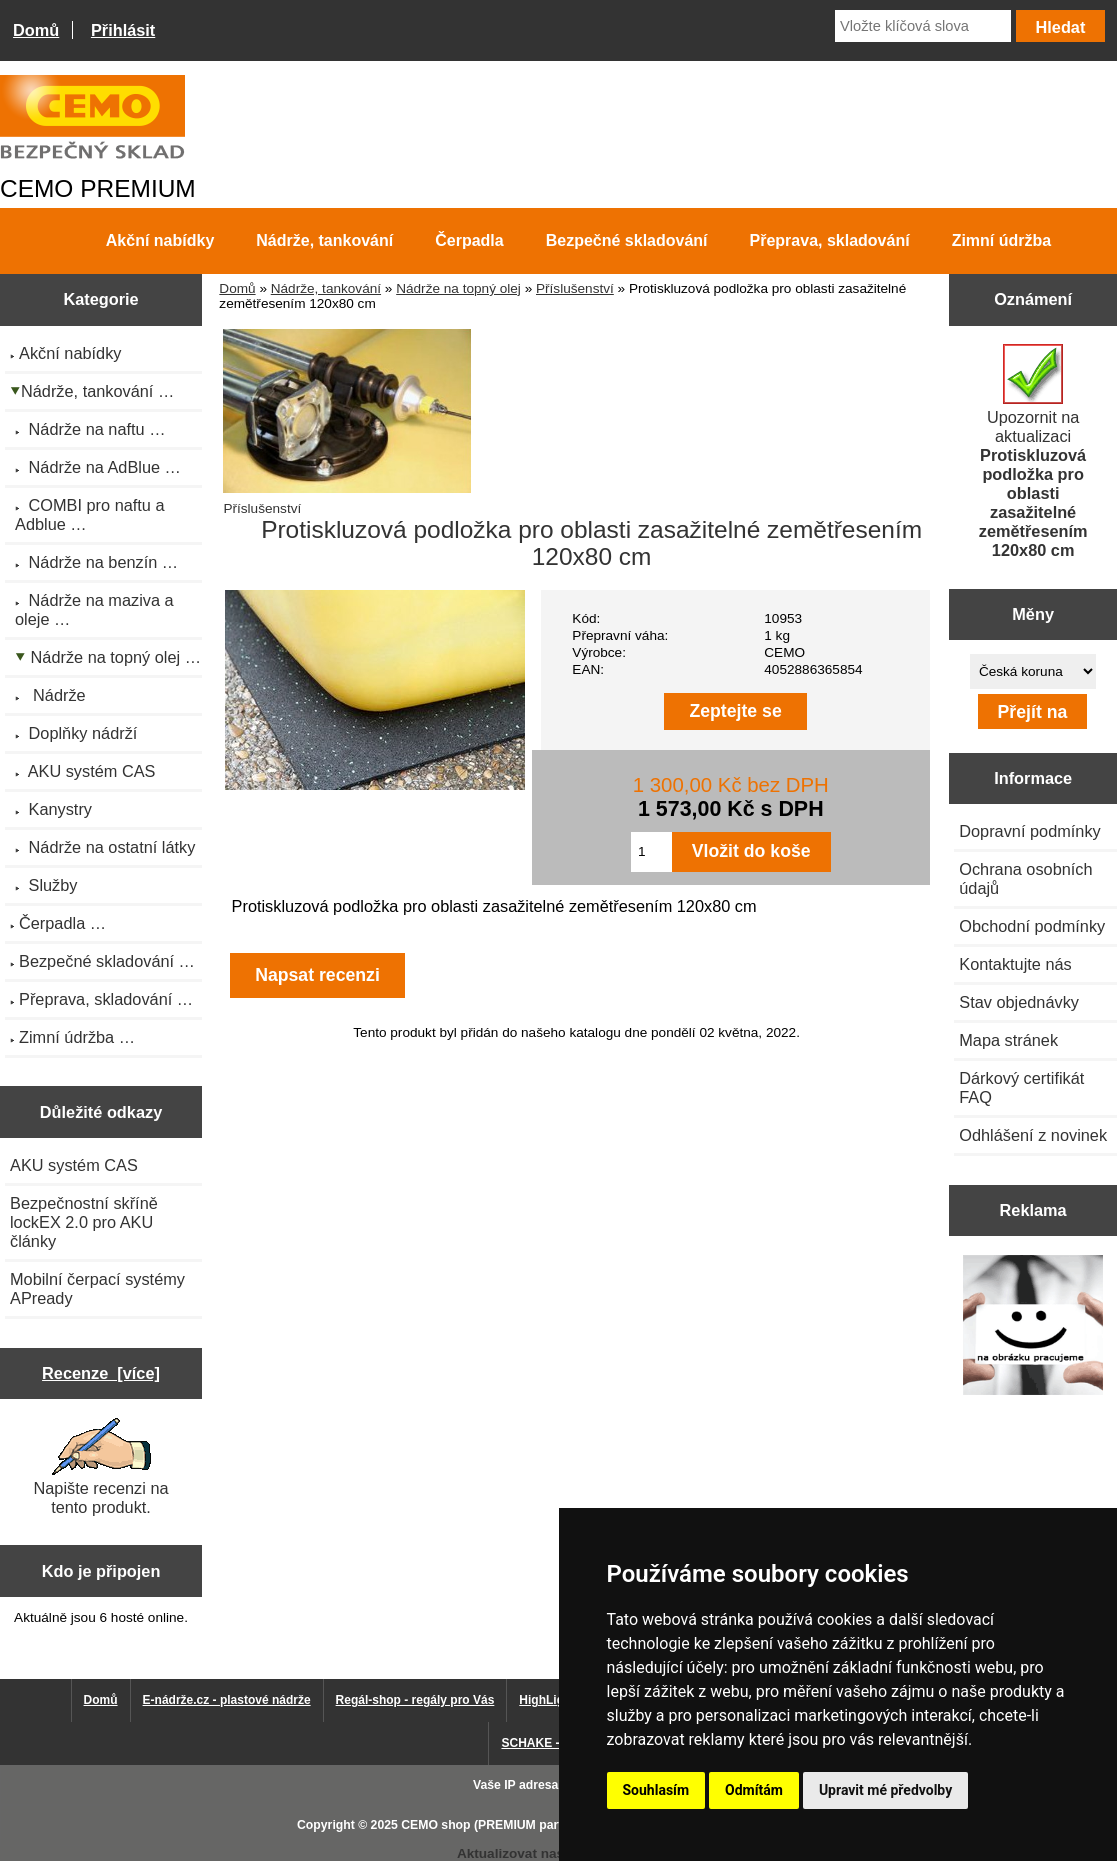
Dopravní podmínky (1029, 831)
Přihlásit (123, 30)
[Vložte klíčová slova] (923, 26)
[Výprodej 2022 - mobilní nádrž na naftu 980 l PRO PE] (1033, 1327)
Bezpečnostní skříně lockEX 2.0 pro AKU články (84, 1222)
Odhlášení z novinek (1033, 1135)
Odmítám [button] (754, 1790)
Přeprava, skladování (830, 240)
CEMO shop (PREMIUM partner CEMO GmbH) (533, 1825)
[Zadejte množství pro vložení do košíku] (651, 852)
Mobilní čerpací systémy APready (97, 1288)
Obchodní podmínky (1032, 926)
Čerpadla (469, 240)
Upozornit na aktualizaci (1033, 451)
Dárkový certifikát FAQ (1021, 1087)
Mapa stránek (1008, 1040)
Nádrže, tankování (326, 288)
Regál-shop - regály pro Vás (415, 1700)
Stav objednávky (1019, 1002)
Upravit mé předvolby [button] (885, 1790)
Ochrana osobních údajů (1025, 878)
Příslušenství (575, 288)
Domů (36, 30)
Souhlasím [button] (656, 1790)
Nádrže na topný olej (458, 288)
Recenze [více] (101, 1373)
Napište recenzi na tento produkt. (100, 1467)
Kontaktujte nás (1015, 964)
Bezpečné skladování (627, 240)
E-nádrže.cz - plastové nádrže (227, 1700)
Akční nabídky (160, 240)
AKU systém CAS (74, 1165)
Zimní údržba (1002, 240)
